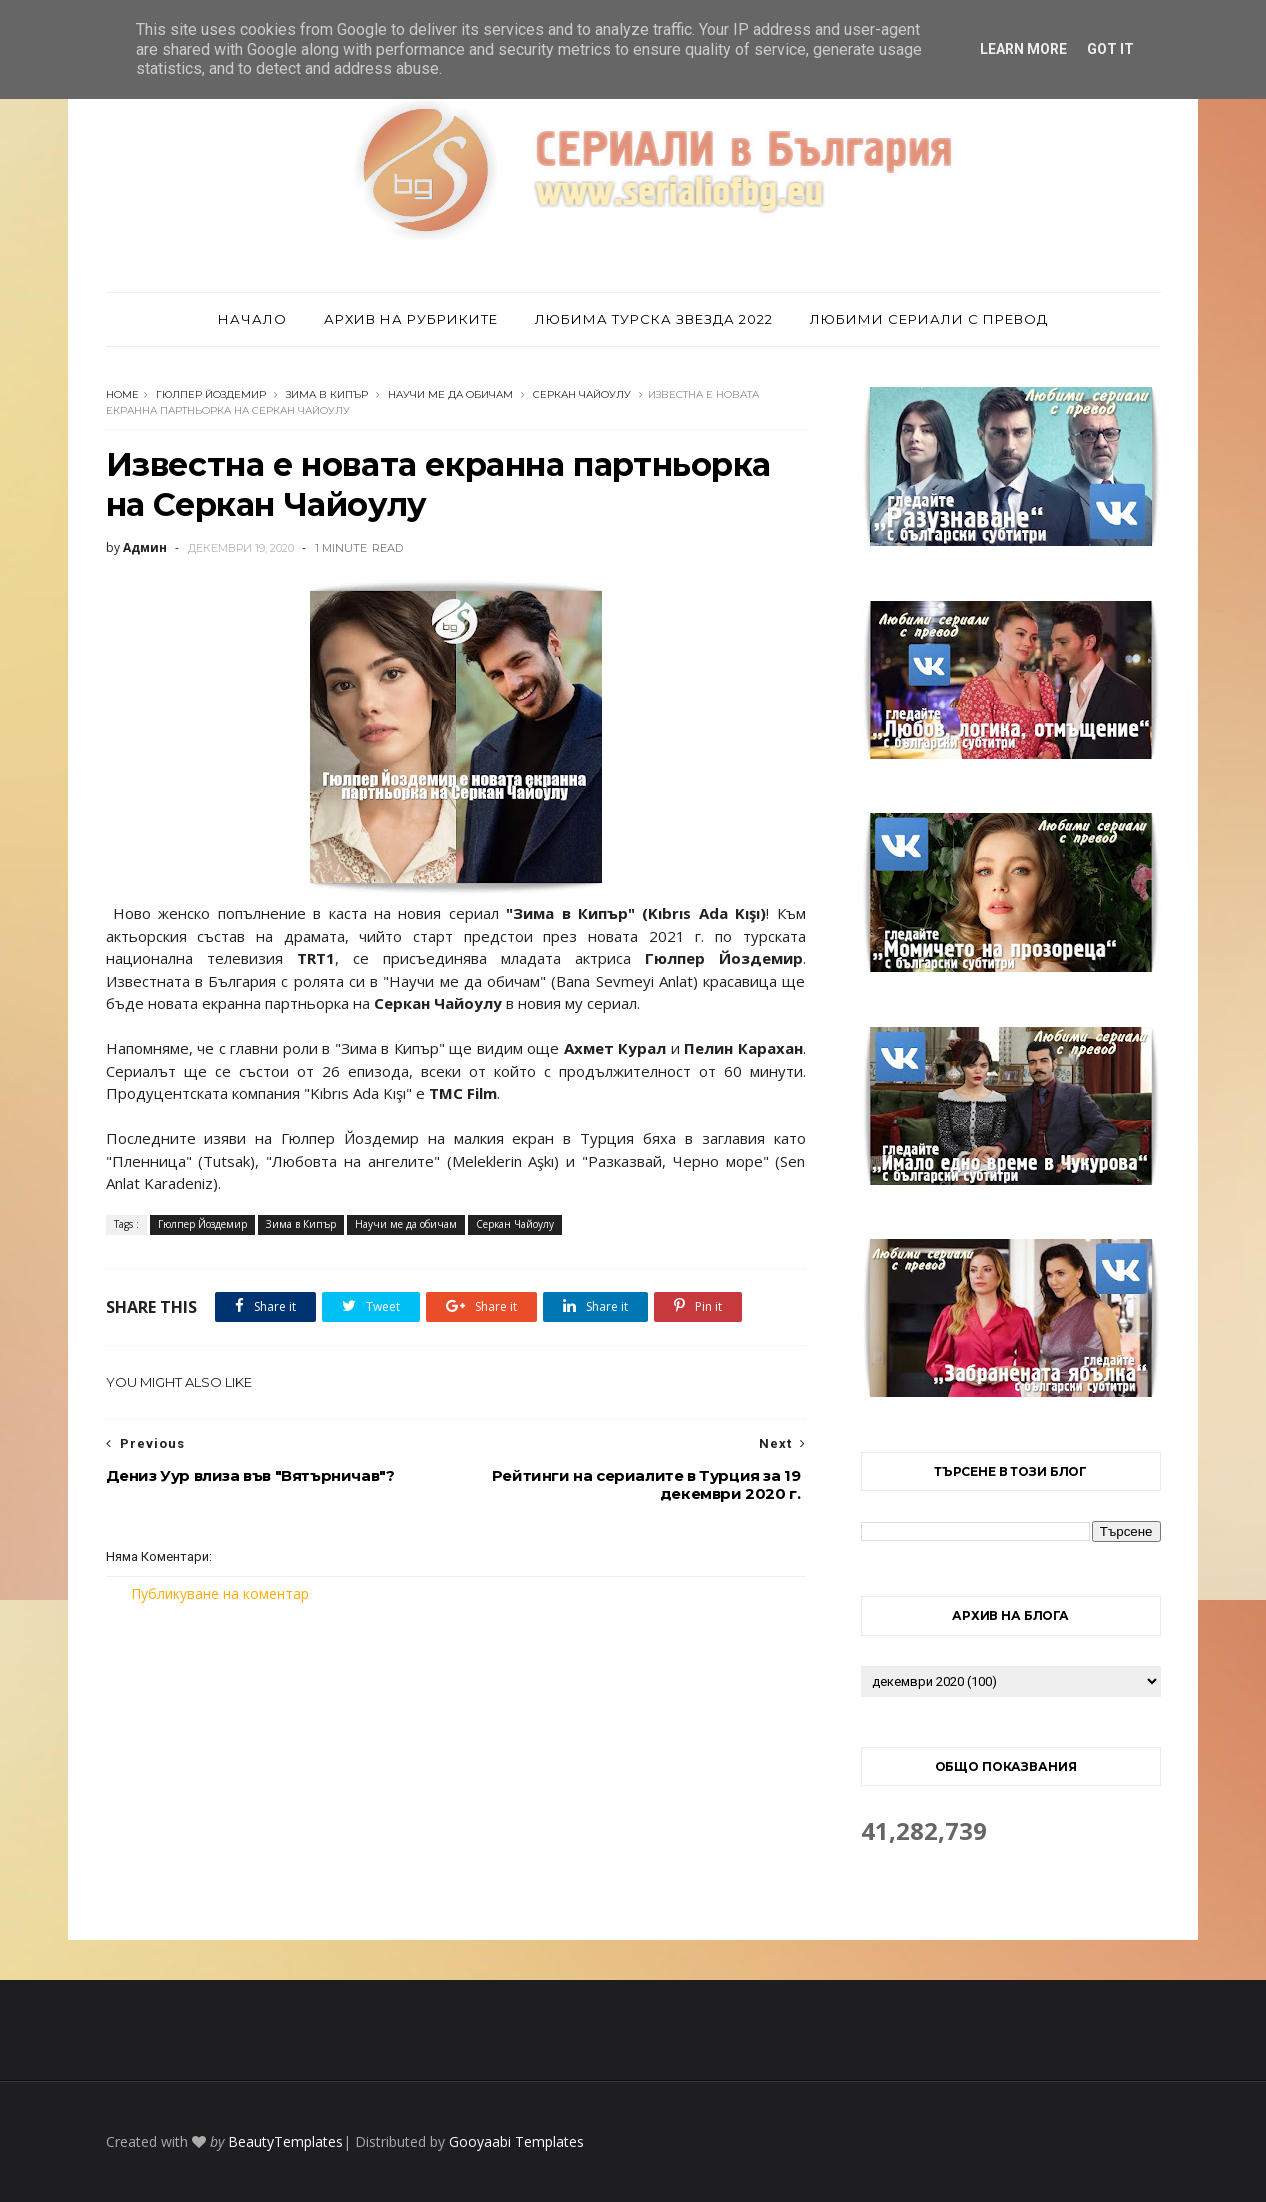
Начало (252, 319)
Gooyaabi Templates (516, 2141)
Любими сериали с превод (929, 319)
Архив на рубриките (411, 319)
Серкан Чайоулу (582, 394)
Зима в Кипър (327, 394)
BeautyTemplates (285, 2141)
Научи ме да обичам (450, 394)
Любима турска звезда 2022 (654, 319)
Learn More (1023, 49)
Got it (1110, 49)
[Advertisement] (456, 1772)
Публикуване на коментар (220, 1593)
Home (122, 394)
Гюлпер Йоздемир (211, 394)
